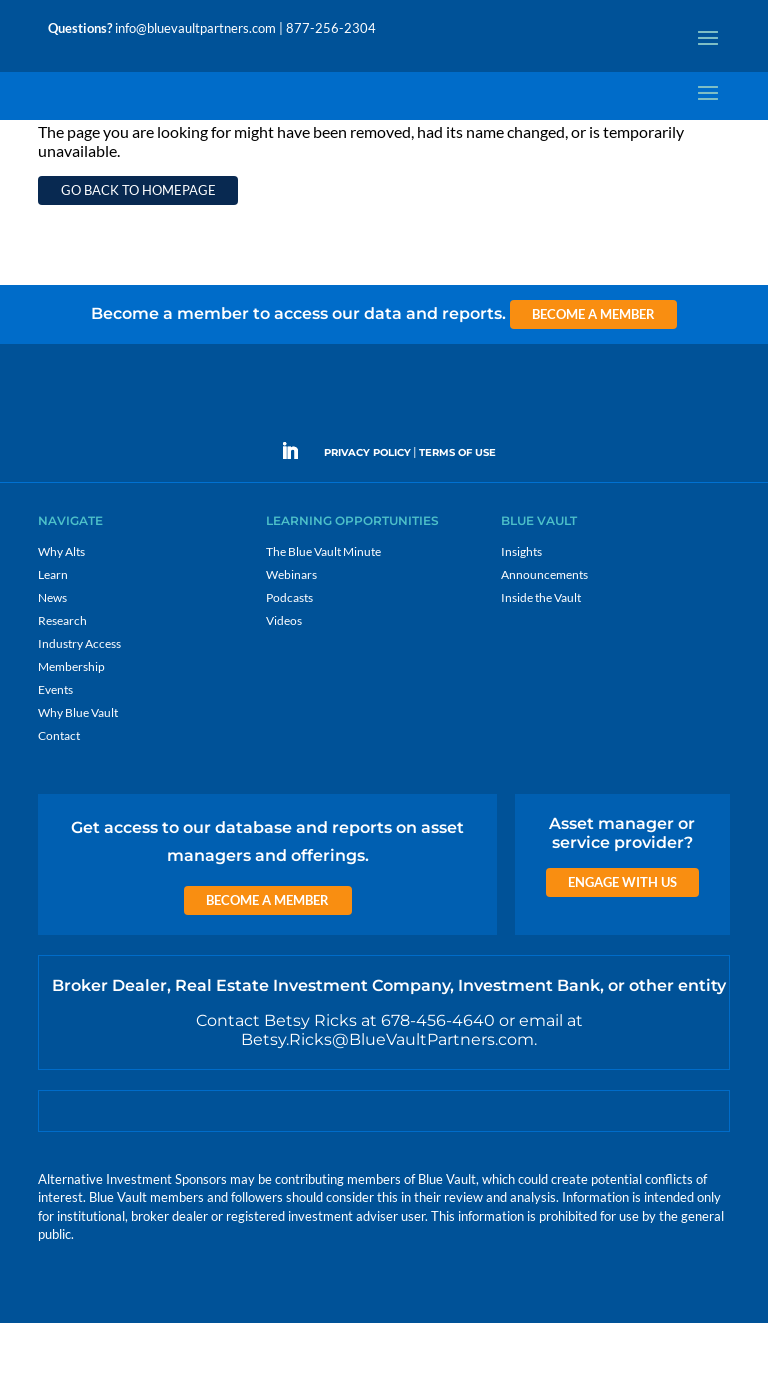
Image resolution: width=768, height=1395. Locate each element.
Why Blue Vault (78, 784)
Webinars (291, 646)
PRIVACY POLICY (367, 524)
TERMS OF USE (457, 524)
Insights (521, 623)
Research (62, 692)
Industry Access (79, 715)
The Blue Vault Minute (323, 623)
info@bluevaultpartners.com (195, 28)
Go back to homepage (138, 262)
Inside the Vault (541, 669)
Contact (59, 807)
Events (55, 761)
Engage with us (622, 954)
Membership (71, 738)
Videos (284, 692)
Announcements (544, 646)
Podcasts (289, 669)
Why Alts (61, 623)
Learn (53, 646)
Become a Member (593, 386)
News (52, 669)
